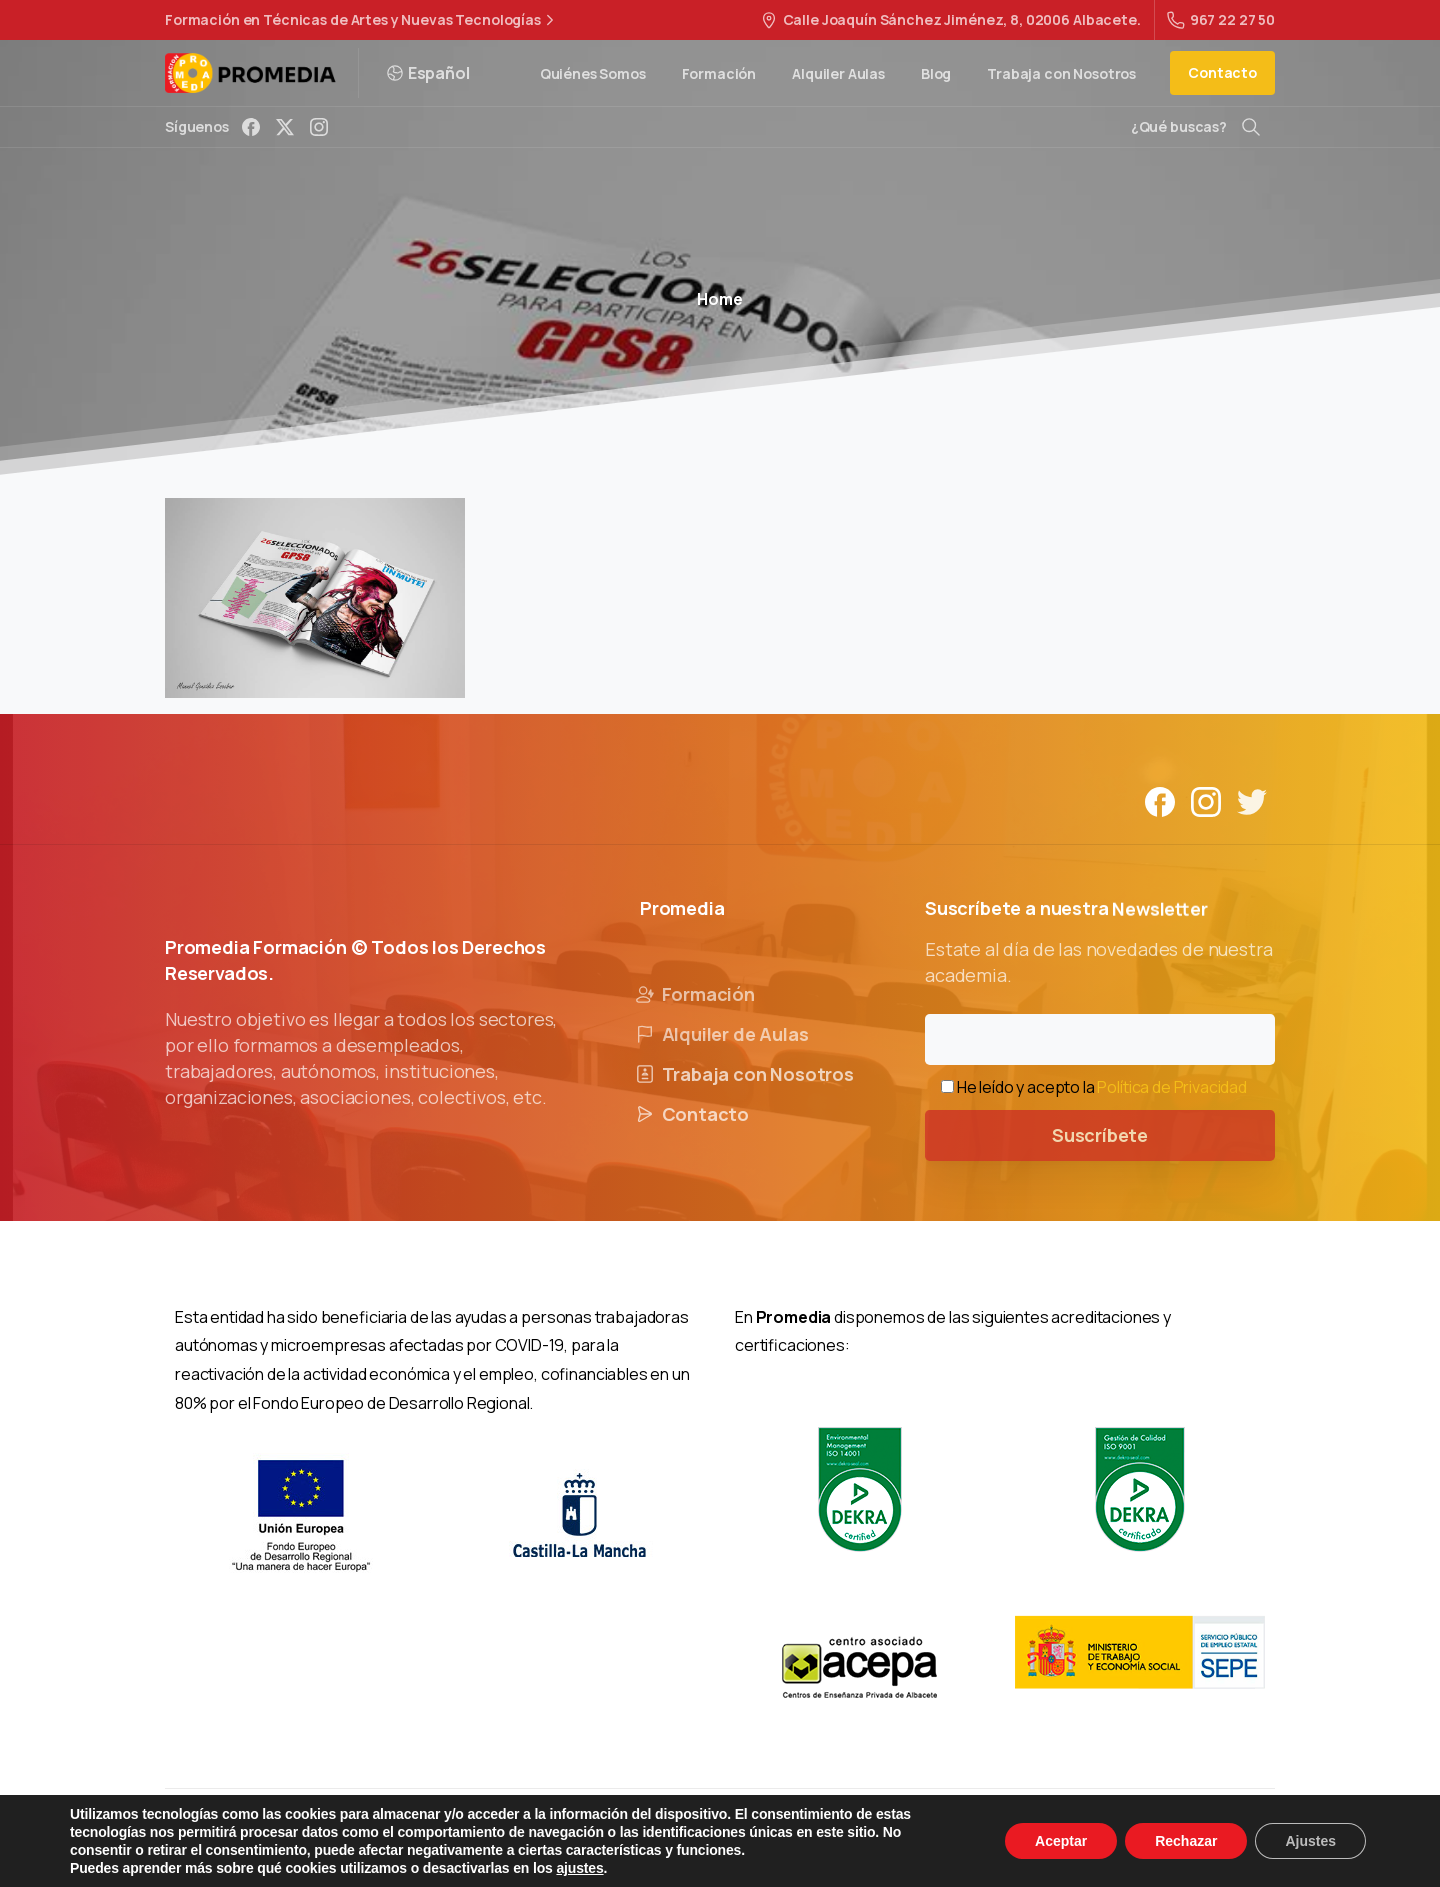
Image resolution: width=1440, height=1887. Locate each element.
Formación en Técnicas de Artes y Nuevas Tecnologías (362, 20)
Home (719, 299)
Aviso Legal (562, 1837)
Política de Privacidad (1171, 1087)
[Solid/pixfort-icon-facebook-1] (1160, 817)
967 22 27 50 (1221, 19)
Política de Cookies (849, 1837)
